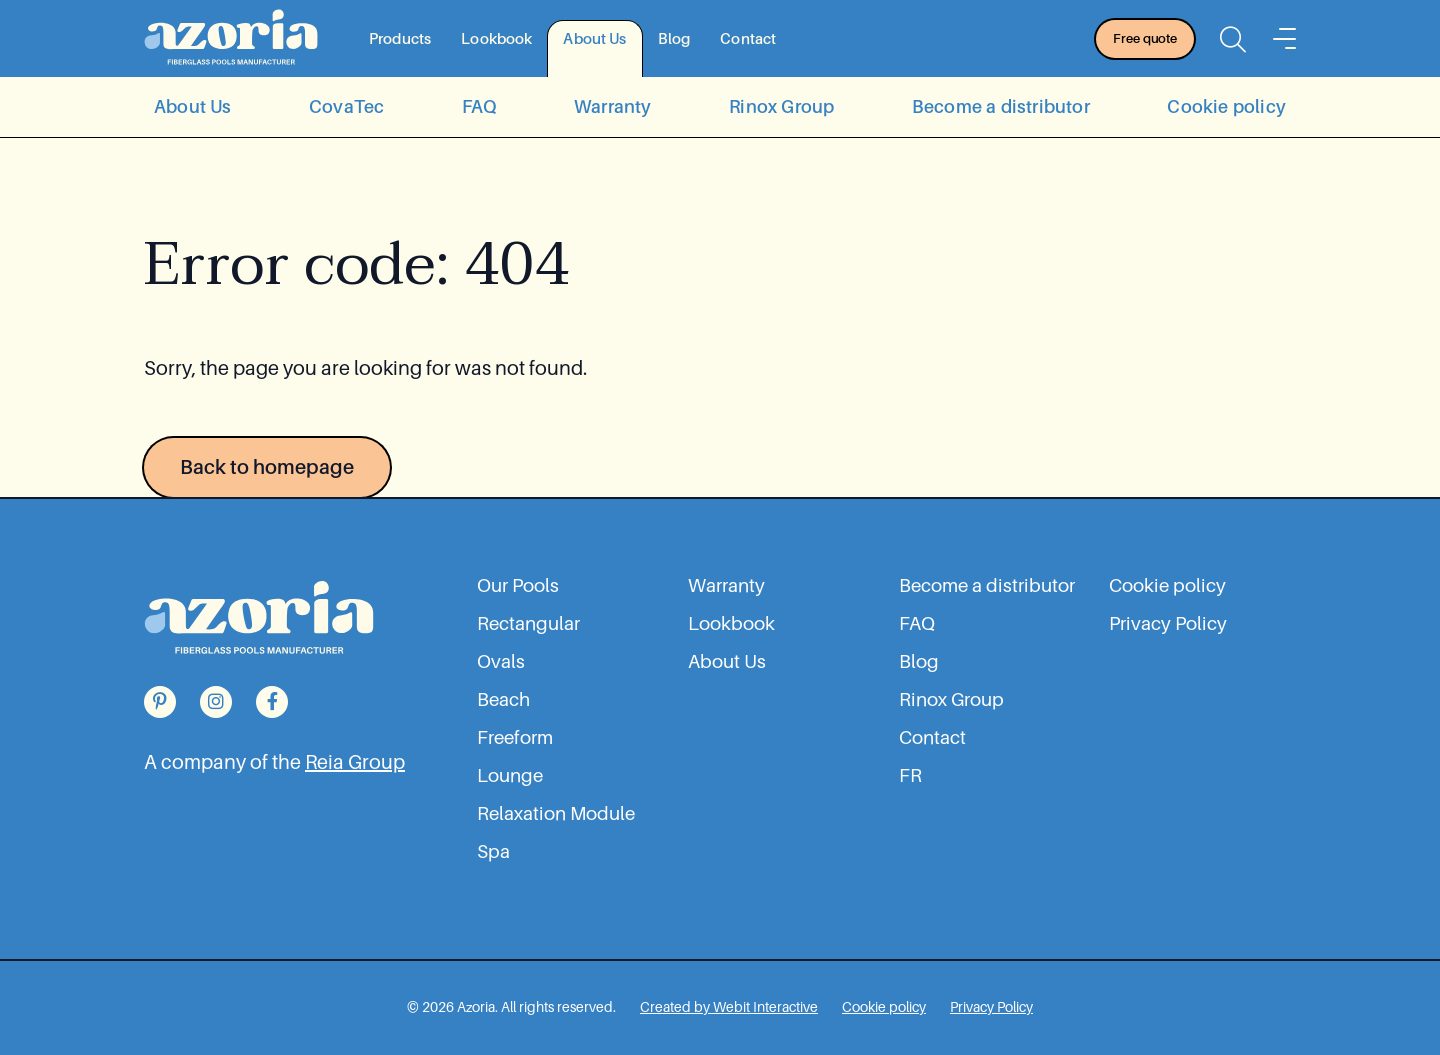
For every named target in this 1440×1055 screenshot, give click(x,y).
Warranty (613, 107)
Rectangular (528, 624)
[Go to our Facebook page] (272, 702)
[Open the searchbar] (1233, 39)
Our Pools (518, 586)
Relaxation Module (556, 814)
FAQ (479, 107)
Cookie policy (1226, 107)
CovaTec (346, 107)
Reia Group (355, 762)
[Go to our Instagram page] (216, 702)
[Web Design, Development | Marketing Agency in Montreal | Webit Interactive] (729, 1007)
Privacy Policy (1168, 624)
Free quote (1145, 38)
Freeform (515, 738)
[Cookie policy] (884, 1007)
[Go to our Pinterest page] (160, 702)
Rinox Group (781, 107)
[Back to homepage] (231, 39)
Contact (748, 39)
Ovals (501, 662)
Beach (503, 700)
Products (400, 39)
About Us (594, 39)
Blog (674, 39)
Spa (493, 852)
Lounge (510, 776)
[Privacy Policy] (991, 1007)
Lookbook (496, 39)
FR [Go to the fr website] (910, 776)
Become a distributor (1001, 107)
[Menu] (1284, 38)
